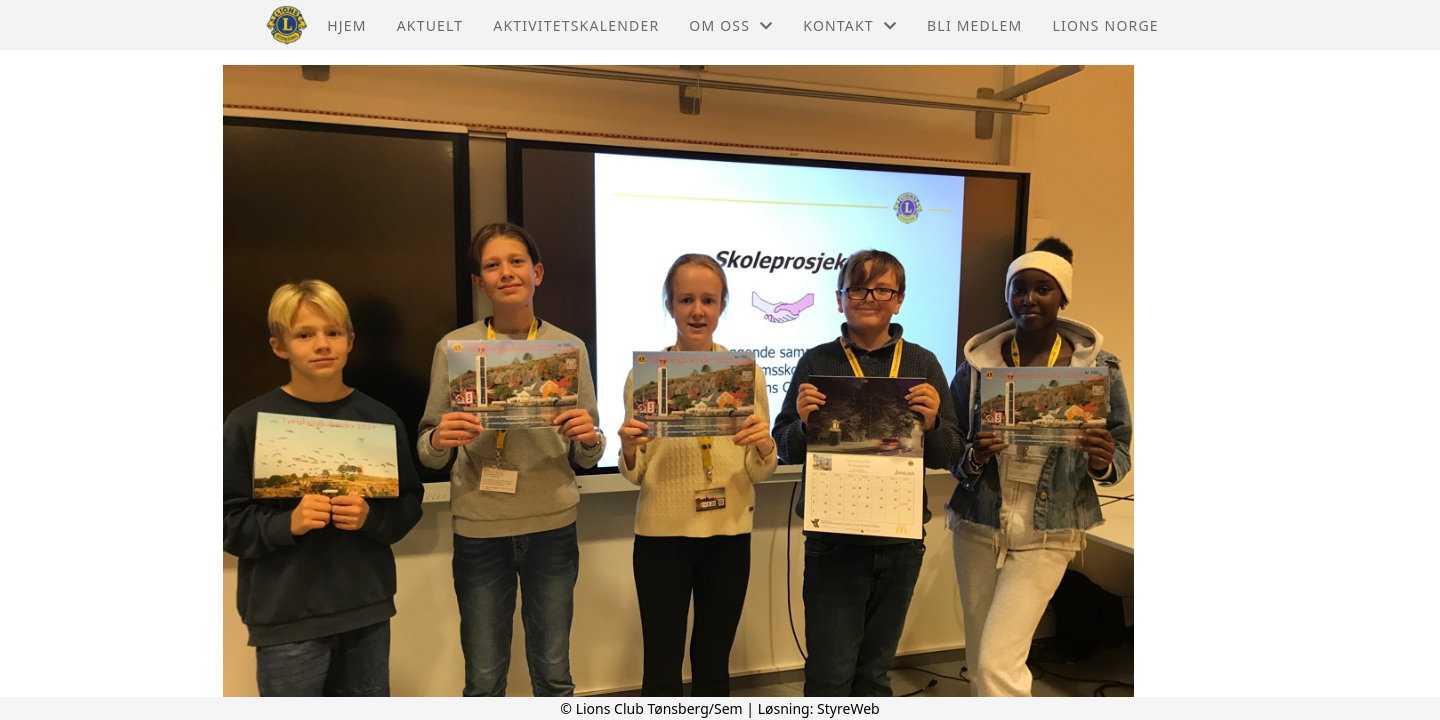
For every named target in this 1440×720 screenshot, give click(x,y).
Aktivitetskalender (576, 25)
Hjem (346, 25)
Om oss (731, 25)
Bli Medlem (974, 25)
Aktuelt (430, 25)
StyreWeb (848, 708)
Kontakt (850, 25)
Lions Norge (1105, 25)
